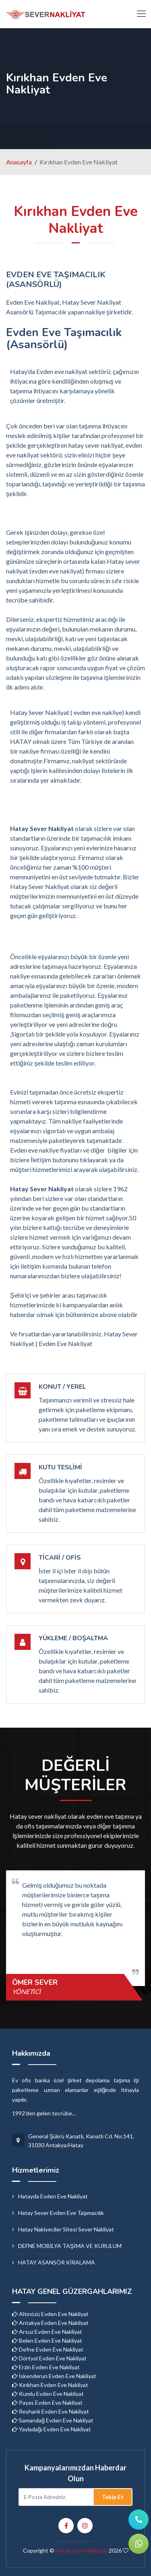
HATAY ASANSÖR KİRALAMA (56, 2262)
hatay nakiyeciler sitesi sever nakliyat (66, 2229)
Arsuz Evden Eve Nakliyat (47, 2331)
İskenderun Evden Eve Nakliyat (54, 2375)
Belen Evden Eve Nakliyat (47, 2340)
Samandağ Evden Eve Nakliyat (52, 2420)
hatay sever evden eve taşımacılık (61, 2212)
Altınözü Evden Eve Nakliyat (50, 2313)
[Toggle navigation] (141, 14)
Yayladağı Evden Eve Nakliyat (51, 2429)
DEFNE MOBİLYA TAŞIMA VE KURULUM (70, 2245)
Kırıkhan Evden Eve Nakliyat (50, 2384)
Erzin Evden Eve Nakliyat (46, 2367)
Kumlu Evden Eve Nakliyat (48, 2393)
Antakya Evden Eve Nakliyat (50, 2322)
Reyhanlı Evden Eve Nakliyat (50, 2411)
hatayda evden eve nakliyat (53, 2196)
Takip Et (113, 2496)
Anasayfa (19, 162)
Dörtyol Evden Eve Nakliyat (49, 2358)
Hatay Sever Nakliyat (82, 2550)
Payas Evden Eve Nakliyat (47, 2402)
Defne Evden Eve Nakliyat (47, 2349)
